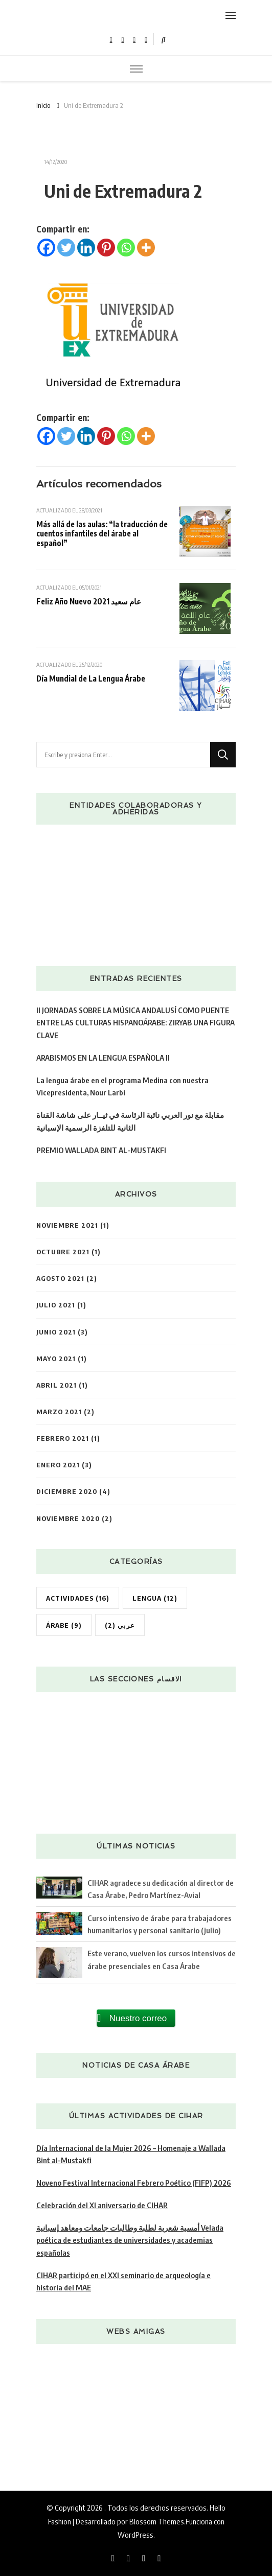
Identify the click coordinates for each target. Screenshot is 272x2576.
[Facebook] (46, 247)
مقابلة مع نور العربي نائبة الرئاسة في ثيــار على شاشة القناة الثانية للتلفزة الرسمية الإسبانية (130, 1121)
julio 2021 (55, 1304)
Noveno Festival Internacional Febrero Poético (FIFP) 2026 (133, 2182)
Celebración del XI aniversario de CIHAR (102, 2205)
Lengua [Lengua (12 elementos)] (154, 1598)
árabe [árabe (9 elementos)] (64, 1625)
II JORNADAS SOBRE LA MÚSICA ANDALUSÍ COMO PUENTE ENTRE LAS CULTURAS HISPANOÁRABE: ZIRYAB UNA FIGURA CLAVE (135, 1022)
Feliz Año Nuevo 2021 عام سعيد (88, 601)
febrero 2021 (62, 1438)
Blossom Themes (156, 2521)
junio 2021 (56, 1331)
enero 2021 (58, 1464)
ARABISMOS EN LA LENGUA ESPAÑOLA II (103, 1057)
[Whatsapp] (126, 247)
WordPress (135, 2534)
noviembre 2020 (68, 1518)
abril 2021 (56, 1384)
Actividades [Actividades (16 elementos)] (77, 1598)
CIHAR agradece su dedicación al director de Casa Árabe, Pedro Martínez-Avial (160, 1889)
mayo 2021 (56, 1358)
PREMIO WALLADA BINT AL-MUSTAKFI (101, 1150)
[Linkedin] (86, 247)
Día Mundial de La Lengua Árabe (90, 678)
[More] (146, 247)
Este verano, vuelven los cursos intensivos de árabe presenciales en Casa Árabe (161, 1959)
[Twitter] (66, 247)
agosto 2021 (60, 1278)
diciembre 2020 (66, 1491)
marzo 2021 (59, 1411)
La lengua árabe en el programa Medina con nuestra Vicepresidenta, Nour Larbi (122, 1086)
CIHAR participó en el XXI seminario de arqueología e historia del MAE (123, 2281)
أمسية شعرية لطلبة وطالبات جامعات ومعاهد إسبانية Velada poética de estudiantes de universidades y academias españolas (129, 2239)
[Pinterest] (106, 247)
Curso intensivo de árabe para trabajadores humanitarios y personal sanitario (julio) (159, 1924)
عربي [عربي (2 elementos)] (120, 1625)
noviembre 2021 (67, 1225)
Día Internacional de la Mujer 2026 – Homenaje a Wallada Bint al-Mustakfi (130, 2154)
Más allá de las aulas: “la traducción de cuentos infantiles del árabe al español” (102, 533)
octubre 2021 (62, 1251)
